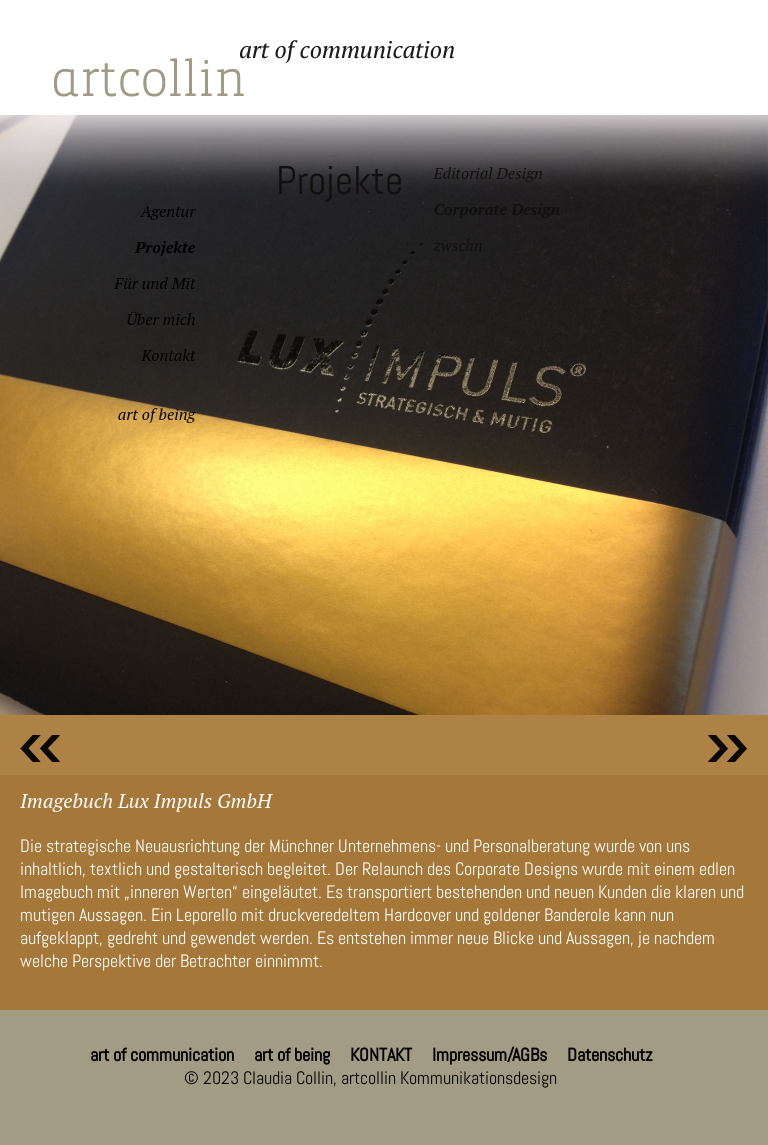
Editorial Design (487, 173)
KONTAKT (381, 1054)
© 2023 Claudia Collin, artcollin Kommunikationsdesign (370, 1077)
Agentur (168, 211)
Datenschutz (609, 1054)
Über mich (160, 319)
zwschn (457, 245)
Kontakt (168, 355)
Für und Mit (155, 283)
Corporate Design (496, 209)
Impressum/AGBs (489, 1054)
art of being (157, 414)
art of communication (162, 1054)
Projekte (165, 247)
